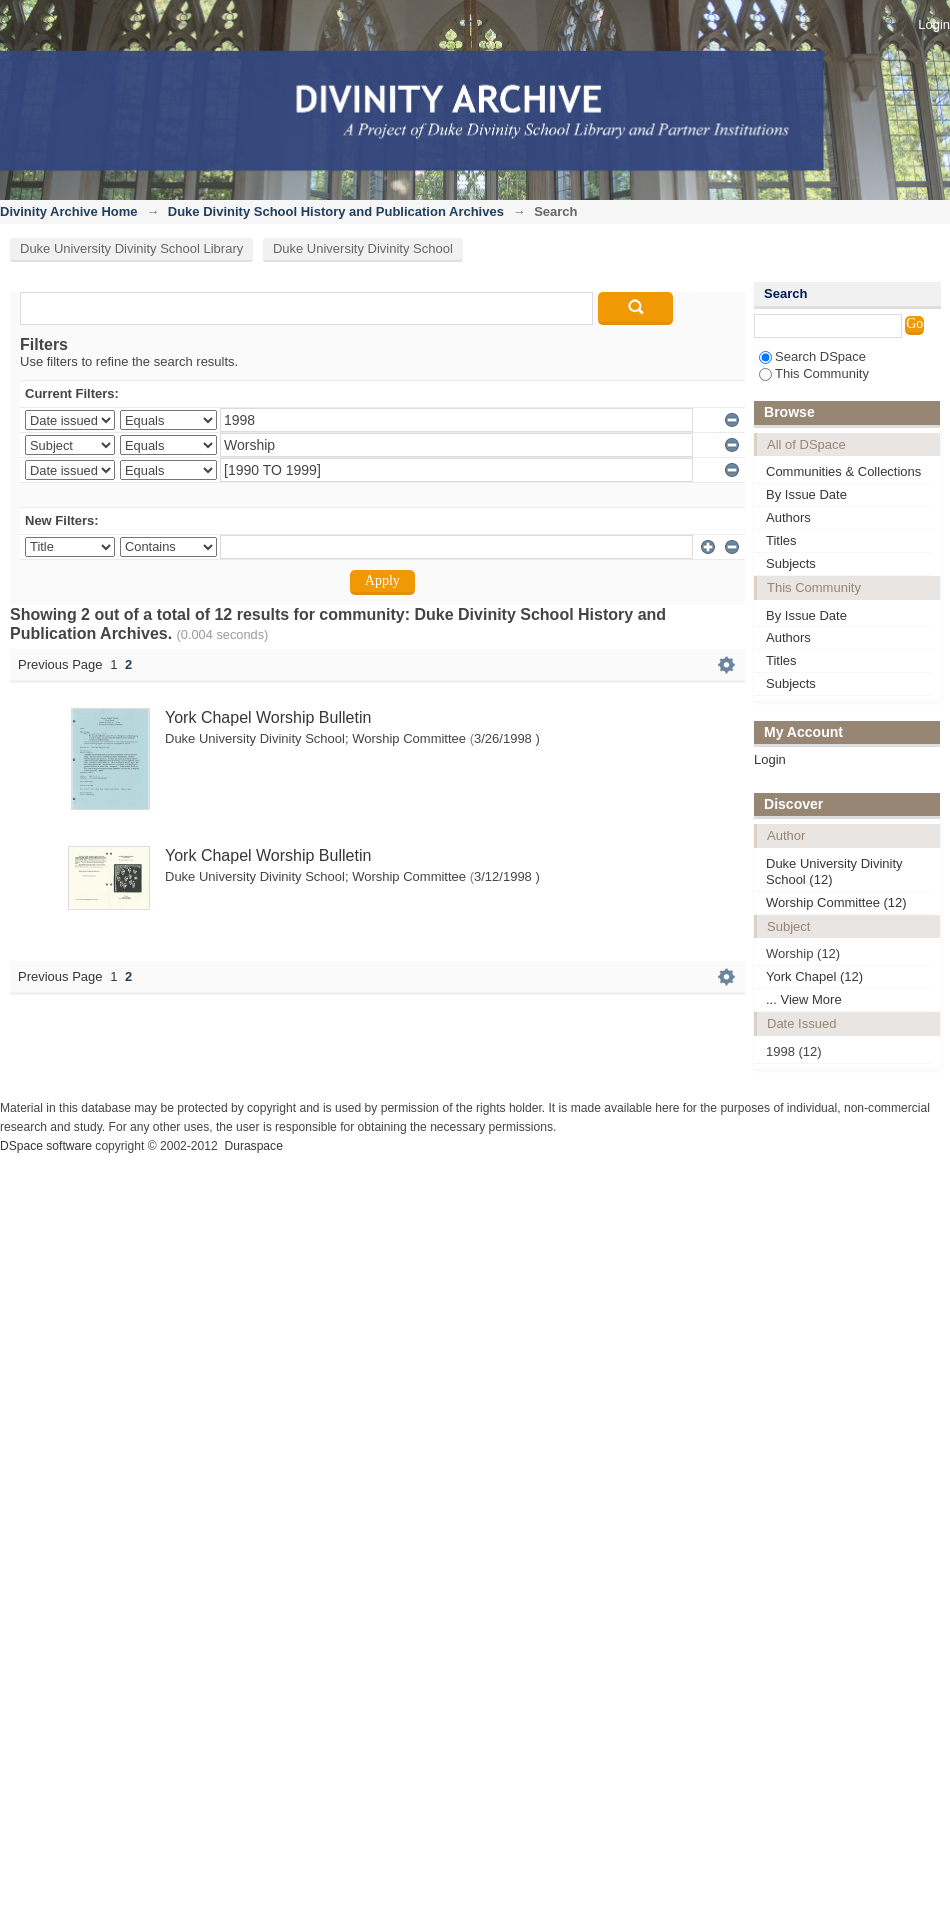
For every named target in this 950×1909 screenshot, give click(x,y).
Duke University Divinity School (363, 248)
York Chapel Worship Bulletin (268, 717)
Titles (781, 540)
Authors (788, 517)
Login (934, 24)
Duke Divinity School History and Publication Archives (336, 211)
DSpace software (46, 1146)
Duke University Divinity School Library (131, 248)
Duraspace (253, 1146)
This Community (814, 373)
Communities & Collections (843, 471)
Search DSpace (812, 356)
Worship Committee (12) (836, 902)
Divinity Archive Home (69, 211)
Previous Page (60, 664)
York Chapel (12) (814, 976)
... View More (804, 999)
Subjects (791, 563)
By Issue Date (806, 494)
